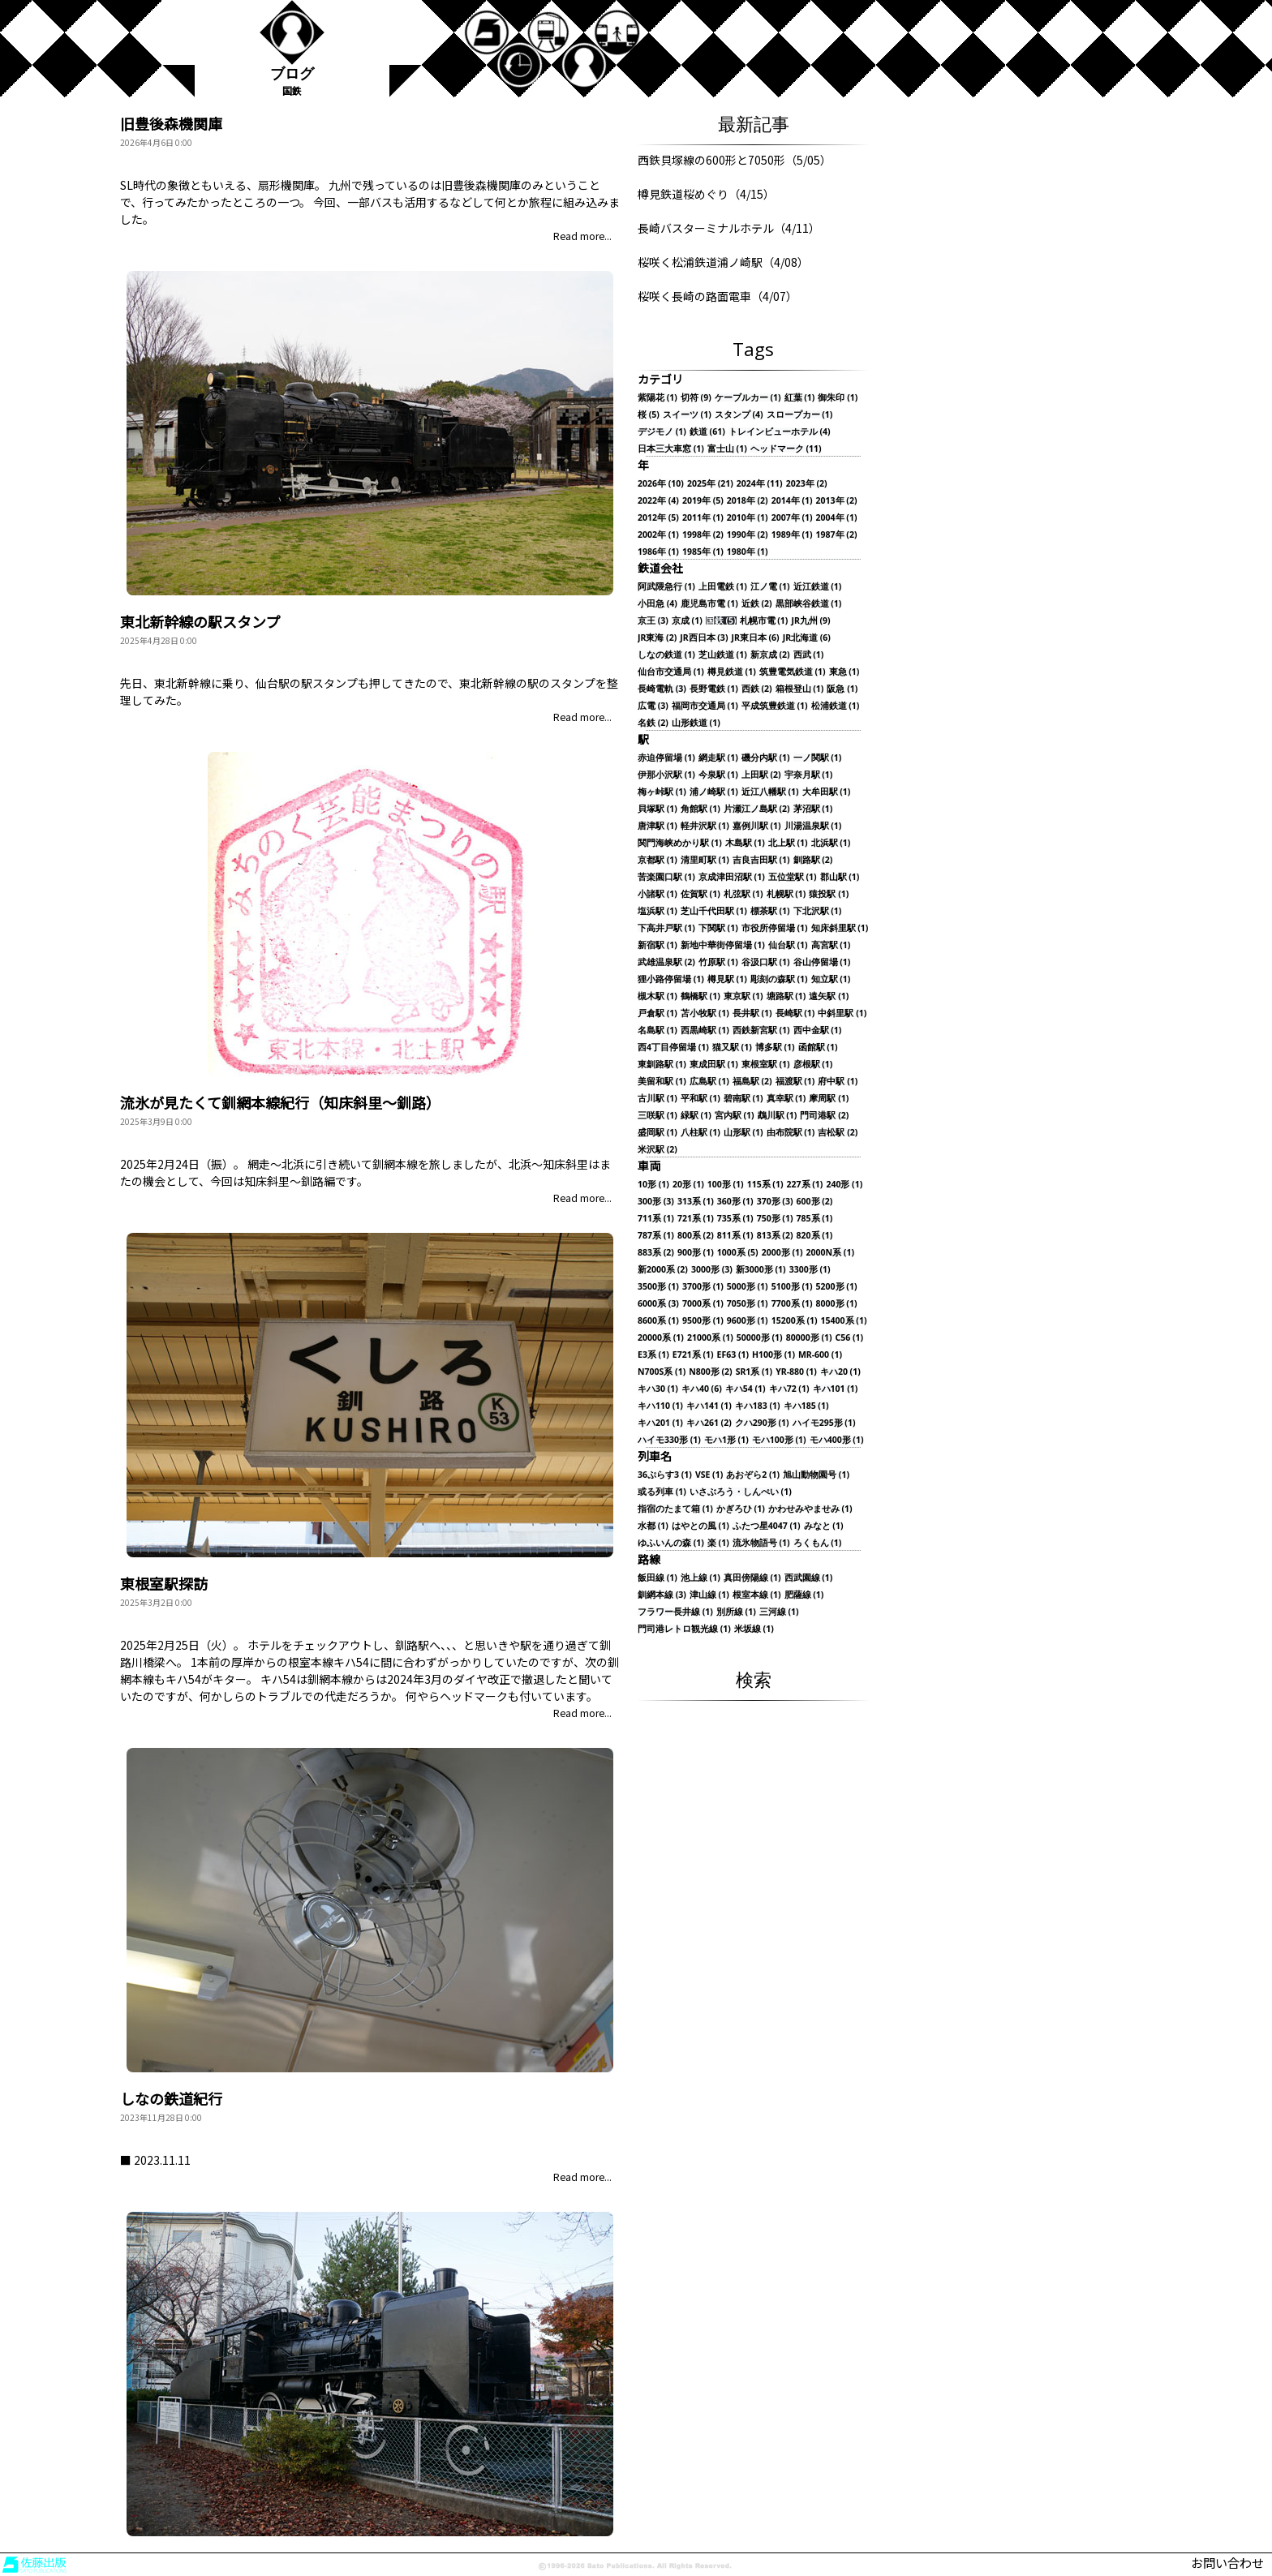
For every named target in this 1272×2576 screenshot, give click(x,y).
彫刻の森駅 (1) (779, 979)
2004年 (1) (836, 517)
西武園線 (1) (808, 1578)
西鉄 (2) (756, 689)
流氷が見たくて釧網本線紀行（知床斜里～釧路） (280, 1102)
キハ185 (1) (806, 1406)
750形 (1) (775, 1218)
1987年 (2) (836, 534)
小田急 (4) (657, 603)
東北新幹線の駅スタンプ (200, 621)
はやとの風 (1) (700, 1526)
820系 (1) (815, 1235)
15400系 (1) (844, 1320)
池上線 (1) (700, 1578)
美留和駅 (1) (662, 1081)
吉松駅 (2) (837, 1132)
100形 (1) (725, 1184)
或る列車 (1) (662, 1492)
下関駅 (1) (718, 928)
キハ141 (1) (709, 1406)
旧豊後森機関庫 (171, 123)
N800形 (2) (710, 1371)
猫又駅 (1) (732, 1047)
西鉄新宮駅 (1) (761, 1030)
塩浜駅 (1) (657, 911)
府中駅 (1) (837, 1081)
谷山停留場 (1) (822, 962)
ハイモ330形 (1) (669, 1440)
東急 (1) (844, 672)
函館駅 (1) (818, 1047)
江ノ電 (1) (770, 586)
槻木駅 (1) (657, 996)
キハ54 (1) (745, 1389)
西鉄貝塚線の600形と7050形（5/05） (735, 160)
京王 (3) (653, 620)
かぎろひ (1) (740, 1509)
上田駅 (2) (761, 775)
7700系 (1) (792, 1303)
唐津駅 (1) (657, 826)
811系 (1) (735, 1235)
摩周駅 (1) (829, 1098)
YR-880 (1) (796, 1371)
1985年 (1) (703, 551)
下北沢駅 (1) (817, 911)
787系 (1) (656, 1235)
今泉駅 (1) (718, 775)
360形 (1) (735, 1201)
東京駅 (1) (743, 996)
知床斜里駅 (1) (840, 928)
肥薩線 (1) (804, 1595)
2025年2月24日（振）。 (183, 1164)
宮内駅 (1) (734, 1115)
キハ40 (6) (701, 1389)
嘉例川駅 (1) (757, 826)
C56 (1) (850, 1337)
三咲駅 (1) (657, 1115)
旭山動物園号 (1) (816, 1474)
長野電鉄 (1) (714, 689)
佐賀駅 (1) (700, 894)
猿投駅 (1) (829, 894)
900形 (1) (695, 1252)
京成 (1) (687, 620)
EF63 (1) (733, 1354)
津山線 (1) (709, 1595)
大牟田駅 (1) (826, 792)
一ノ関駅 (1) (817, 757)
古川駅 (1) (657, 1098)
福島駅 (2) (752, 1081)
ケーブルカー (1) (748, 397)
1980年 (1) (747, 551)
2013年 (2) (836, 500)
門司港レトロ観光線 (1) (684, 1629)
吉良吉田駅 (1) (761, 860)
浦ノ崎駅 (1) (714, 792)
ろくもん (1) (817, 1543)
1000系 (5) (737, 1252)
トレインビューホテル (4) (779, 431)
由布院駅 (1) (791, 1132)
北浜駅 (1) (831, 843)
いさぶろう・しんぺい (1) (741, 1492)
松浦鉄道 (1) (835, 706)
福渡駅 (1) (795, 1081)
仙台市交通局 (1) (671, 672)
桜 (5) (649, 414)
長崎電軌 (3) (662, 689)
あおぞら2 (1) (753, 1474)
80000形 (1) (809, 1337)
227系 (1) (805, 1184)
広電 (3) (653, 706)
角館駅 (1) (700, 809)
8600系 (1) (658, 1320)
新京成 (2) (770, 654)
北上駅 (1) (788, 843)
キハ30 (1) (658, 1389)
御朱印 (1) (837, 397)
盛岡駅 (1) (657, 1132)
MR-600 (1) (820, 1354)
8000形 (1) (836, 1303)
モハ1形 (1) (726, 1440)
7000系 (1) (703, 1303)
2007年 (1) (792, 517)
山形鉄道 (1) (696, 723)
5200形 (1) (836, 1286)
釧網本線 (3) (662, 1595)
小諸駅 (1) (657, 894)
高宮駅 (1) (831, 945)
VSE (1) (709, 1474)
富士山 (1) (727, 448)
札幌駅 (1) (786, 894)
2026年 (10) (661, 483)
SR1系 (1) (754, 1371)
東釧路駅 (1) (662, 1064)
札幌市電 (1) (764, 620)
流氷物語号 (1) (761, 1543)
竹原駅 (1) (718, 962)
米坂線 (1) (754, 1629)
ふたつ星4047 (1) (767, 1526)
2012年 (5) (658, 517)
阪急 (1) (842, 689)
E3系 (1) (653, 1354)
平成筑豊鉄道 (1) (774, 706)
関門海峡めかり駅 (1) (680, 843)
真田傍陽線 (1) (752, 1578)
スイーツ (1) (687, 414)
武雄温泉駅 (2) (666, 962)
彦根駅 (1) (813, 1064)
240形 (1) (844, 1184)
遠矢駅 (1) (829, 996)
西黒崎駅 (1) (705, 1030)
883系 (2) (656, 1252)
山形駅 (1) (743, 1132)
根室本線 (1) (757, 1595)
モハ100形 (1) (779, 1440)
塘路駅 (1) (786, 996)
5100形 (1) (792, 1286)
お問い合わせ (1227, 2562)
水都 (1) (653, 1526)
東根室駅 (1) (765, 1064)
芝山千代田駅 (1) (714, 911)
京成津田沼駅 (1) (731, 877)
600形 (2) (815, 1201)
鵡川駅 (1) (777, 1115)
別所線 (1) (736, 1612)
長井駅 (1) (752, 1013)
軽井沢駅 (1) (705, 826)
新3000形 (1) (761, 1269)
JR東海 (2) (657, 637)
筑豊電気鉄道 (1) (792, 672)
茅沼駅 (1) (813, 809)
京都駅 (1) (657, 860)
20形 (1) (688, 1184)
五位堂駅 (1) (792, 877)
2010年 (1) (747, 517)
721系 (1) (695, 1218)
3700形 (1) (703, 1286)
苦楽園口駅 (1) (666, 877)
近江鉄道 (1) (817, 586)
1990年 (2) (747, 534)
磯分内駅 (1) (765, 757)
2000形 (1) (782, 1252)
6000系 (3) (658, 1303)
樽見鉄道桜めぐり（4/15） (706, 194)
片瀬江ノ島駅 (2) (757, 809)
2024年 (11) (760, 483)
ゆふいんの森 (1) (671, 1543)
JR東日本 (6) (755, 637)
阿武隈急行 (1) (666, 586)
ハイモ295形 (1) (824, 1423)
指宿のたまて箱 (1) (675, 1509)
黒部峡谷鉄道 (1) (809, 603)
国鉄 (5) (721, 620)
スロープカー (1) (800, 414)
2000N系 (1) (830, 1252)
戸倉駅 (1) (657, 1013)
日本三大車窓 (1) (671, 448)
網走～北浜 (275, 1164)
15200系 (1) (794, 1320)
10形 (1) (653, 1184)
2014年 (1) (792, 500)
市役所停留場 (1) (774, 928)
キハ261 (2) (709, 1423)
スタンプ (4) (739, 414)
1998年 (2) (703, 534)
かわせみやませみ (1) (810, 1509)
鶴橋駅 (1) (700, 996)
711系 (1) (656, 1218)
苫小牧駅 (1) (705, 1013)
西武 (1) (808, 654)
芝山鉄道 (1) (722, 654)
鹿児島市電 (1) (709, 603)
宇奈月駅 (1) (808, 775)
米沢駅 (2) (657, 1149)
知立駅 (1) (831, 979)
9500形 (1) (703, 1320)
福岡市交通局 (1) (705, 706)
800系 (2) (695, 1235)
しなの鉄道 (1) (666, 654)
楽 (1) (718, 1543)
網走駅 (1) (718, 757)
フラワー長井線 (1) (675, 1612)
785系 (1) (815, 1218)
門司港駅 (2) (824, 1115)
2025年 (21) (710, 483)
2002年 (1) (658, 534)
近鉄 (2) (756, 603)
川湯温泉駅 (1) (813, 826)
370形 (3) (775, 1201)
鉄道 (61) (707, 431)
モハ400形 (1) (837, 1440)
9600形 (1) (747, 1320)
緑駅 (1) (696, 1115)
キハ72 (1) (789, 1389)
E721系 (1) (693, 1354)
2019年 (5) (703, 500)
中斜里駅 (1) (842, 1013)
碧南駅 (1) (743, 1098)
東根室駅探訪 (164, 1583)
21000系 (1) (710, 1337)
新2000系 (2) (663, 1269)
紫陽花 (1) (657, 397)
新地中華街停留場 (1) (723, 945)
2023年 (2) (806, 483)
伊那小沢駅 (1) (666, 775)
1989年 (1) (792, 534)
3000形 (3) (712, 1269)
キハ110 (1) (660, 1406)
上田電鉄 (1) (722, 586)
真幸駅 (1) (786, 1098)
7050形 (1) (747, 1303)
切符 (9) (696, 397)
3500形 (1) (658, 1286)
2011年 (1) (703, 517)
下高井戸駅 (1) (666, 928)
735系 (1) (735, 1218)
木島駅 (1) (745, 843)
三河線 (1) (779, 1612)
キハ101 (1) (835, 1389)
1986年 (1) (658, 551)
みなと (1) (824, 1526)
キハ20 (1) (840, 1371)
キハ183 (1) (757, 1406)
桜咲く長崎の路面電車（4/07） (717, 296)
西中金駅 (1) (817, 1030)
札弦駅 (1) (743, 894)
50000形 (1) (760, 1337)
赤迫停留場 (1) (666, 757)
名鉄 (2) (653, 723)
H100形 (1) (773, 1354)
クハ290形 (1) (762, 1423)
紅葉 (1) (799, 397)
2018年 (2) (747, 500)
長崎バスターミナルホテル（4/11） (729, 228)
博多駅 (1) (775, 1047)
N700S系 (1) (661, 1371)
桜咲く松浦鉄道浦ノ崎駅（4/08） (723, 262)
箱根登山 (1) (800, 689)
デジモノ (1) (662, 431)
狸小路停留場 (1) (671, 979)
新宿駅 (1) (657, 945)
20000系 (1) (661, 1337)
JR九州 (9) (810, 620)
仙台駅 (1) (788, 945)
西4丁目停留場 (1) (673, 1047)
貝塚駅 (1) (657, 809)
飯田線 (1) (657, 1578)
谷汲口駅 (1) (765, 962)
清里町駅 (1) (705, 860)
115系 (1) (765, 1184)
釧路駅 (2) (813, 860)
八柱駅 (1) (700, 1132)
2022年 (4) (658, 500)
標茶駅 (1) (770, 911)
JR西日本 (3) (704, 637)
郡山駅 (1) (840, 877)
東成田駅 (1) (714, 1064)
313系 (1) (695, 1201)
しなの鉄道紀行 (171, 2098)
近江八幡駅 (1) (770, 792)
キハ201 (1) (660, 1423)
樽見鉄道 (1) (731, 672)
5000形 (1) (747, 1286)
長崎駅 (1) (795, 1013)
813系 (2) (775, 1235)
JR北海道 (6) (807, 637)
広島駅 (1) (709, 1081)
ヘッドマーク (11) (786, 448)
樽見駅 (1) (727, 979)
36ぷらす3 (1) (665, 1474)
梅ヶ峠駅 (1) (662, 792)
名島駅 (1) (657, 1030)
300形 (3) (656, 1201)
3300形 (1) (810, 1269)
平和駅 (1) (700, 1098)
